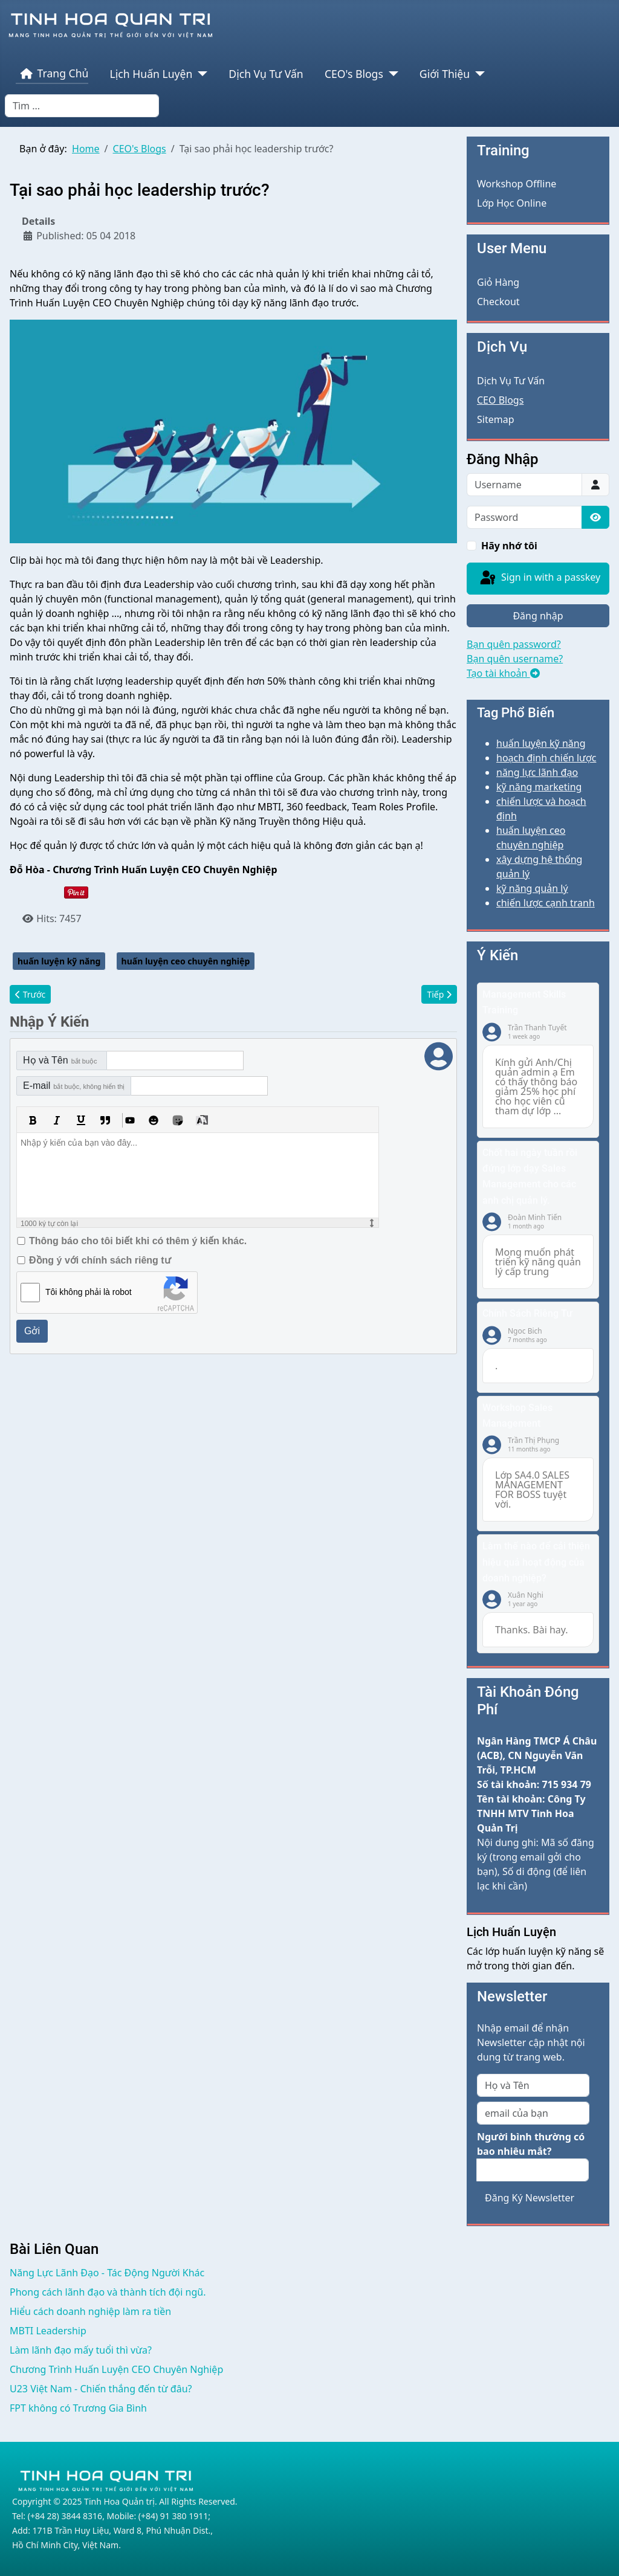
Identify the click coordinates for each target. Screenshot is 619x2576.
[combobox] (82, 105)
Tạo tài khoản (503, 673)
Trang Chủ (52, 73)
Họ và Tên (60, 1060)
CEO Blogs (500, 400)
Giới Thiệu (445, 73)
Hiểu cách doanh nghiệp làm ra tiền (90, 2311)
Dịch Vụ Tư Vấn (265, 73)
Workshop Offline (516, 183)
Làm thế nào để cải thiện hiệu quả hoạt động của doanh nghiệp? (536, 1562)
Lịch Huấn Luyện (151, 73)
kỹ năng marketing (539, 786)
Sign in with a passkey (539, 578)
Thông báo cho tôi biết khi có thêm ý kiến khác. (138, 1241)
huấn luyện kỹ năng (59, 961)
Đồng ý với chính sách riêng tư (100, 1260)
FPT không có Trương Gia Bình (78, 2408)
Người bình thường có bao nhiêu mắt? (531, 2144)
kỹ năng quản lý (532, 888)
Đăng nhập (538, 615)
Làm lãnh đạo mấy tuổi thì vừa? (81, 2350)
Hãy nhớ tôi (509, 545)
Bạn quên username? (515, 658)
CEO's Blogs (354, 73)
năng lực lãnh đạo (537, 772)
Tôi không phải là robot (88, 1292)
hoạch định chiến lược (546, 757)
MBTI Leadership (48, 2330)
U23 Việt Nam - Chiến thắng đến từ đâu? (101, 2388)
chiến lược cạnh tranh (545, 902)
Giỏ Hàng (498, 282)
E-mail (74, 1085)
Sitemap (495, 419)
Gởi (32, 1331)
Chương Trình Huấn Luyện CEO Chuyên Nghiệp (116, 2369)
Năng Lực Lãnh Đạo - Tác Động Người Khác (107, 2272)
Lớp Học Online (511, 203)
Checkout (498, 301)
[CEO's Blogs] (390, 73)
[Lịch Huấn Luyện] (199, 73)
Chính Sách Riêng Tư (527, 1313)
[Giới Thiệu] (477, 73)
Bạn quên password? (514, 644)
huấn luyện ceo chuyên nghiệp (186, 961)
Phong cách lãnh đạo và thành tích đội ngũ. (108, 2292)
